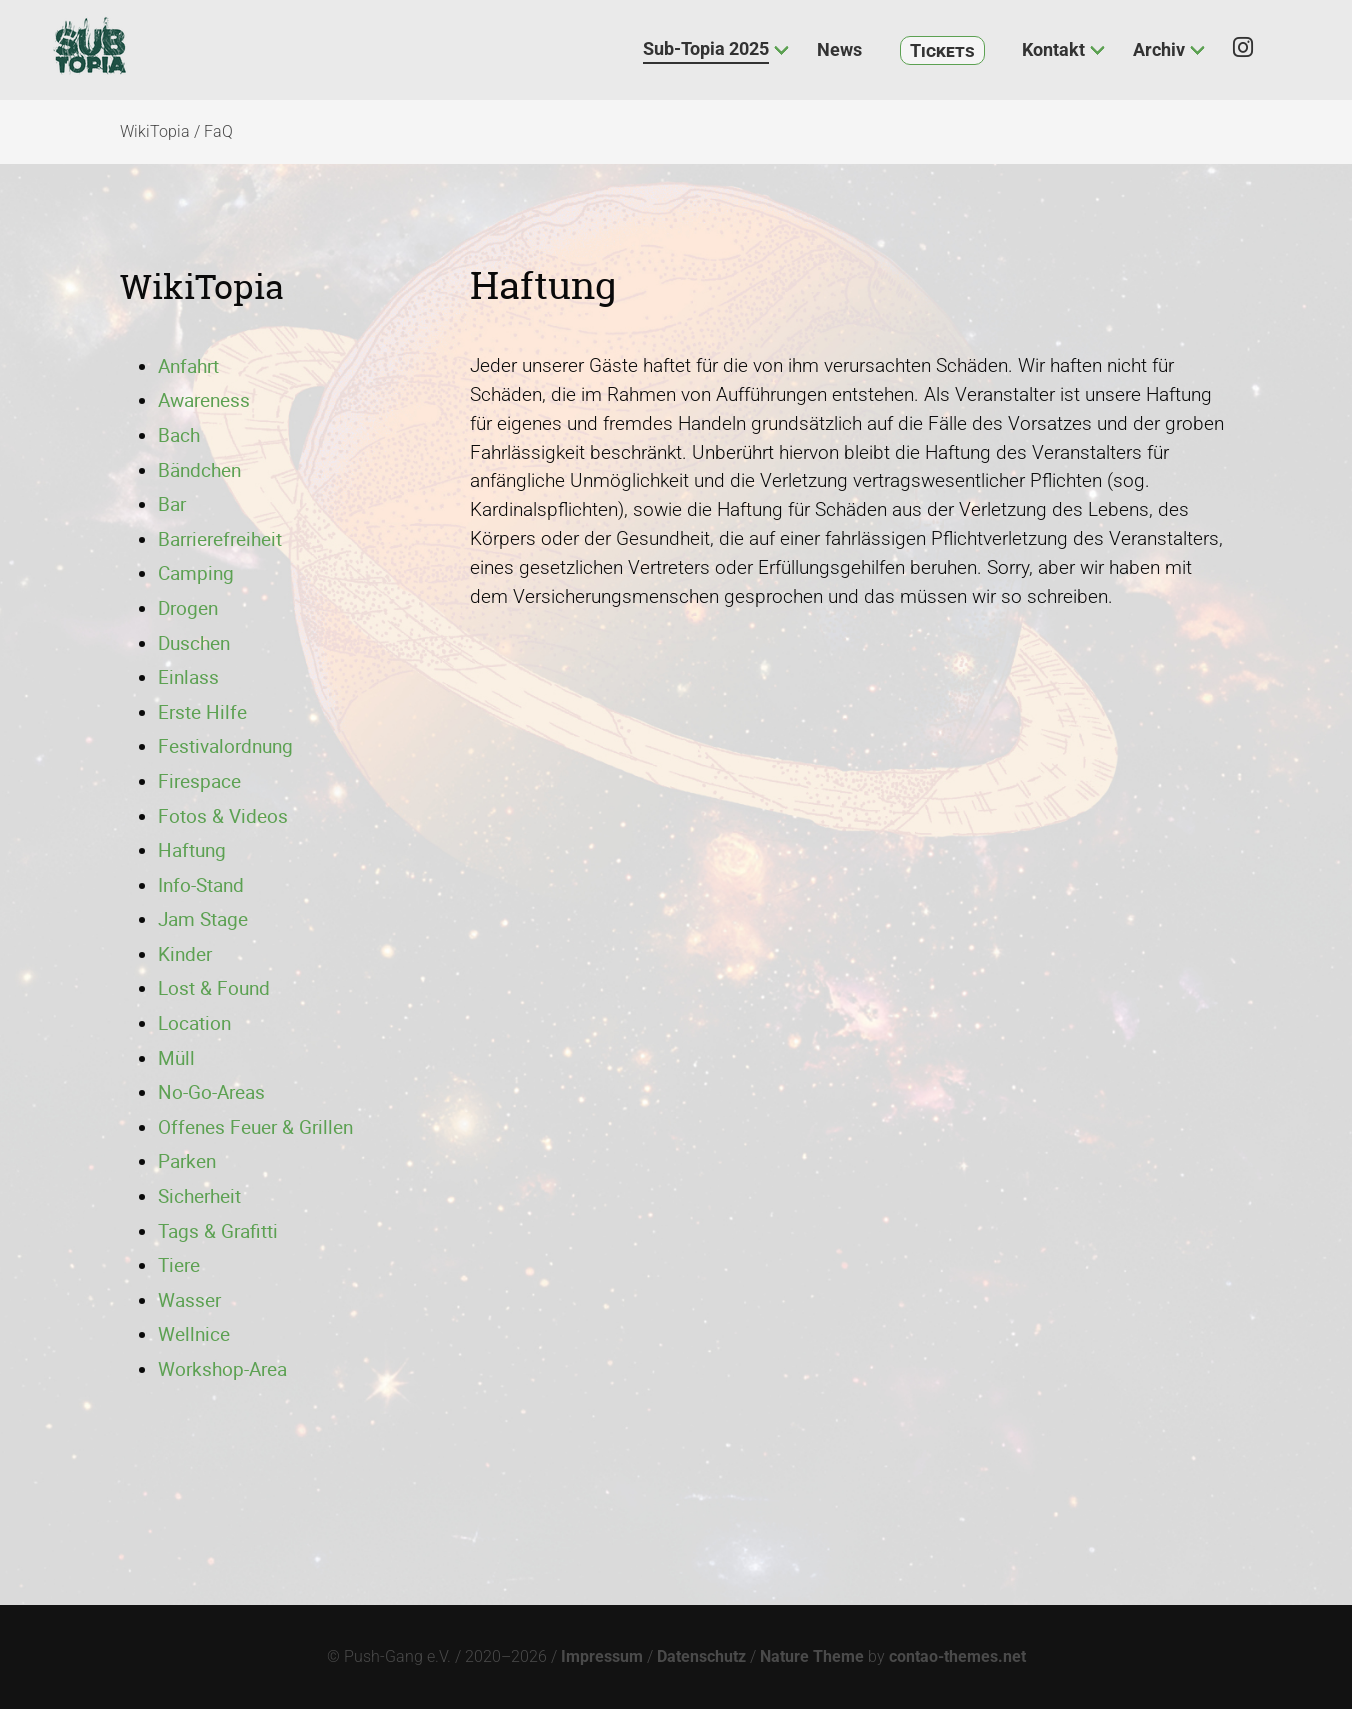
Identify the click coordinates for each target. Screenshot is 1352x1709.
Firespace (199, 781)
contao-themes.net (957, 1656)
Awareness (204, 400)
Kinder (185, 954)
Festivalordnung (225, 746)
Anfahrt (188, 366)
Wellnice (194, 1334)
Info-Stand (201, 885)
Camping (196, 573)
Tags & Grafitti (218, 1231)
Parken (187, 1161)
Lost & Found (214, 988)
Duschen (194, 643)
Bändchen (199, 470)
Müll (176, 1058)
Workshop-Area (222, 1369)
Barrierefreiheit (220, 539)
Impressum (602, 1656)
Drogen (188, 608)
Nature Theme (812, 1656)
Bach (179, 435)
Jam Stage (203, 919)
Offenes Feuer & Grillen (255, 1127)
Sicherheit (199, 1196)
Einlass (188, 677)
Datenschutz (701, 1656)
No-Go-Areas (211, 1092)
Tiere (179, 1265)
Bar (172, 504)
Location (194, 1023)
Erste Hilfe (202, 712)
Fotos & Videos (223, 816)
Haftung (192, 850)
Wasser (189, 1300)
